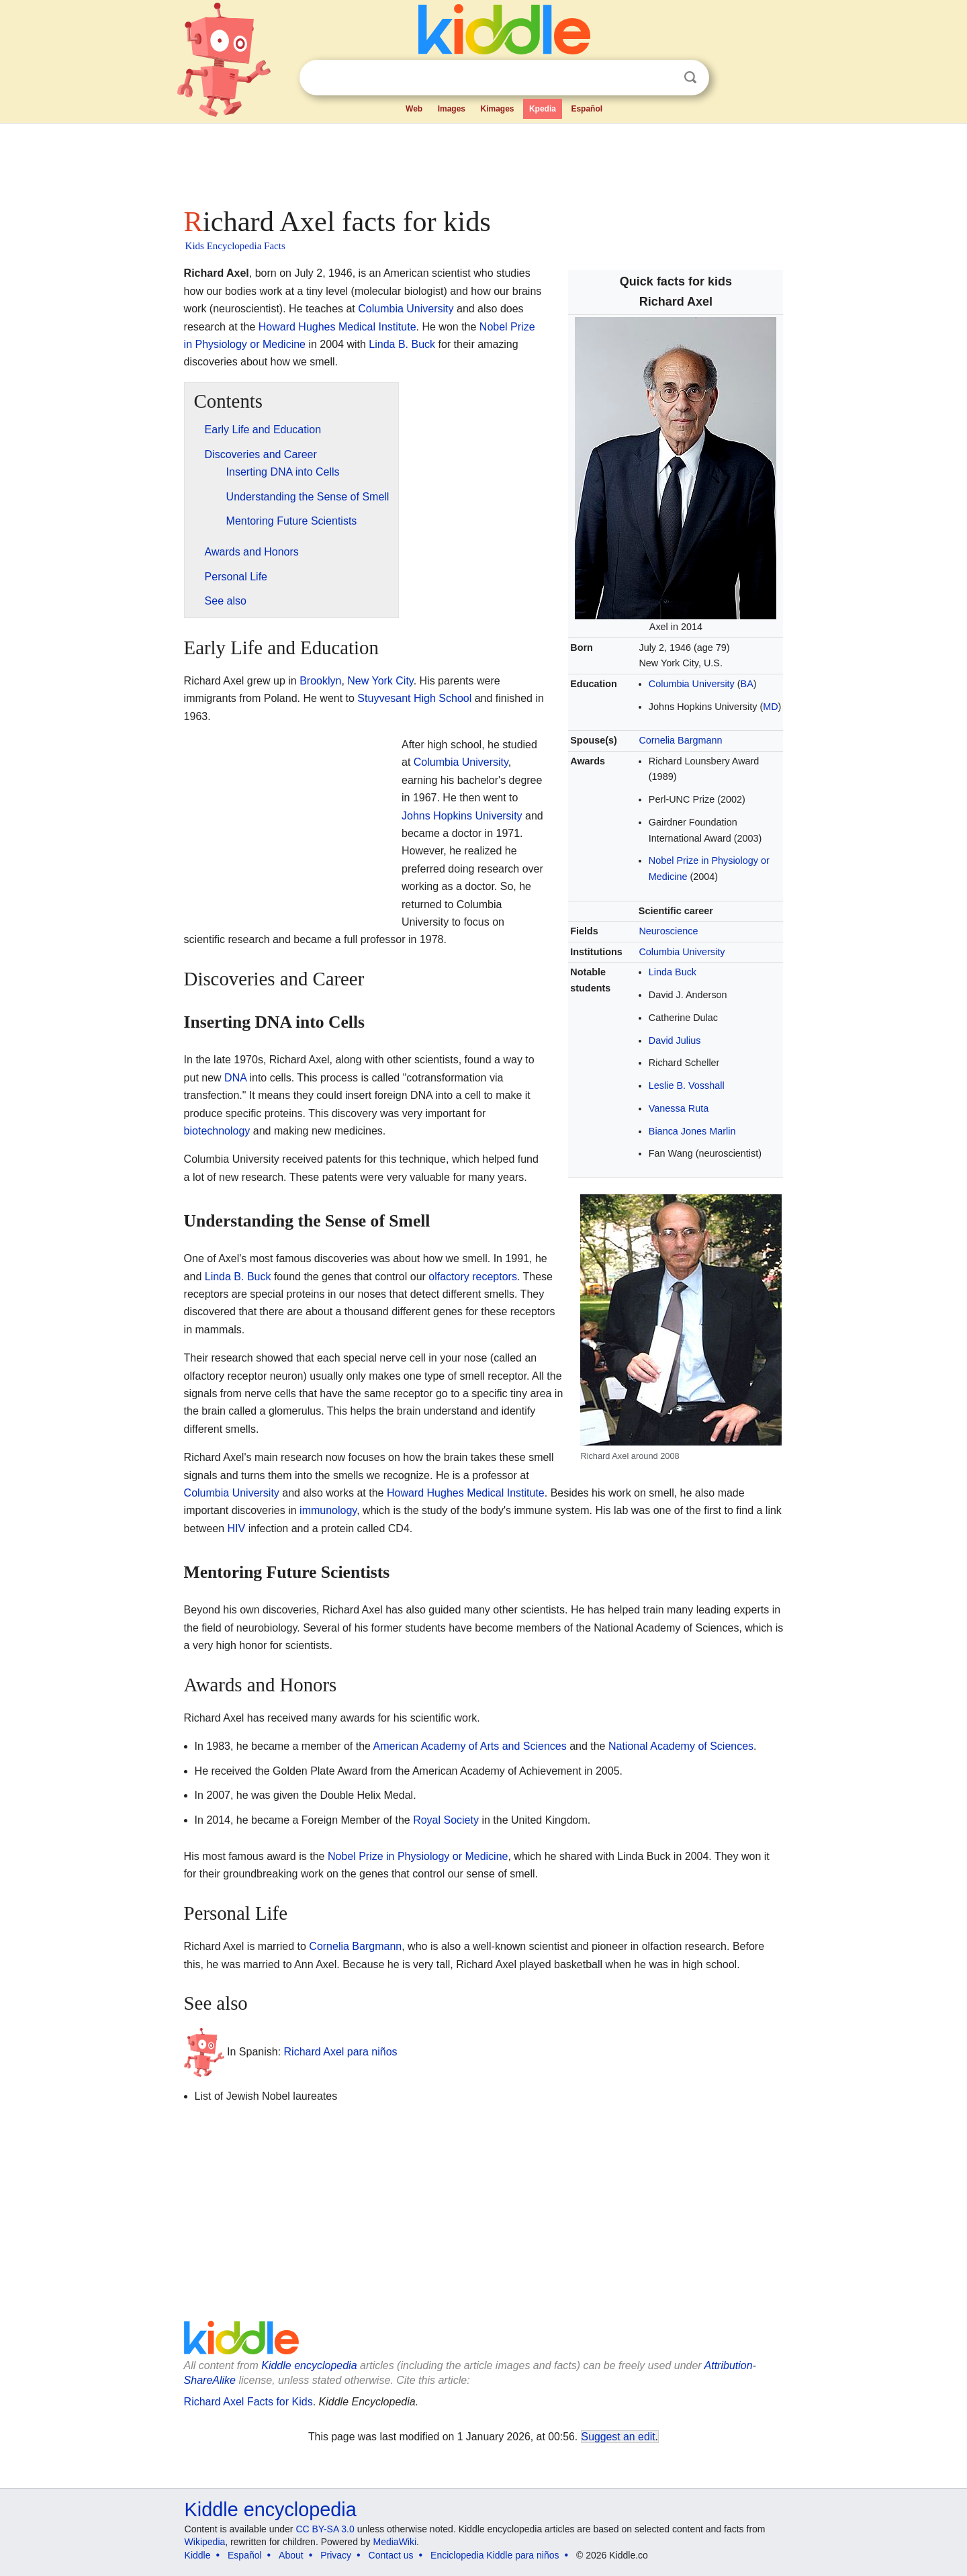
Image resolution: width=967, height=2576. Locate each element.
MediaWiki (395, 2541)
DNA (235, 1077)
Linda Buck (672, 972)
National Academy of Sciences (680, 1746)
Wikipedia (205, 2541)
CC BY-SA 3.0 (324, 2529)
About (291, 2555)
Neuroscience (668, 931)
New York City (380, 680)
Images (451, 109)
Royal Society (446, 1820)
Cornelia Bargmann (680, 740)
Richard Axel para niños (341, 2051)
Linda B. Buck (402, 344)
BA (747, 683)
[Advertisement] (483, 161)
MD (770, 706)
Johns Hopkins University (462, 815)
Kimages (497, 109)
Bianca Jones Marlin (692, 1131)
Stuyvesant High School (414, 698)
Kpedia (542, 109)
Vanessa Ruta (678, 1108)
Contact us (391, 2555)
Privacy (335, 2555)
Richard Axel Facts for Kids (248, 2401)
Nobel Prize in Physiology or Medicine (418, 1856)
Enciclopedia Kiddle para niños (494, 2555)
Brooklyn (320, 680)
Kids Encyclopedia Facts (235, 245)
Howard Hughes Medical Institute (337, 326)
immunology (328, 1510)
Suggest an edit (618, 2436)
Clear (662, 77)
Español (586, 109)
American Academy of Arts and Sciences (470, 1746)
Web (414, 109)
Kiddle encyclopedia (309, 2365)
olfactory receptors (472, 1276)
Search (690, 77)
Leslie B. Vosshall (687, 1085)
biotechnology (217, 1131)
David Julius (675, 1040)
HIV (237, 1528)
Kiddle (198, 2555)
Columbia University (692, 683)
